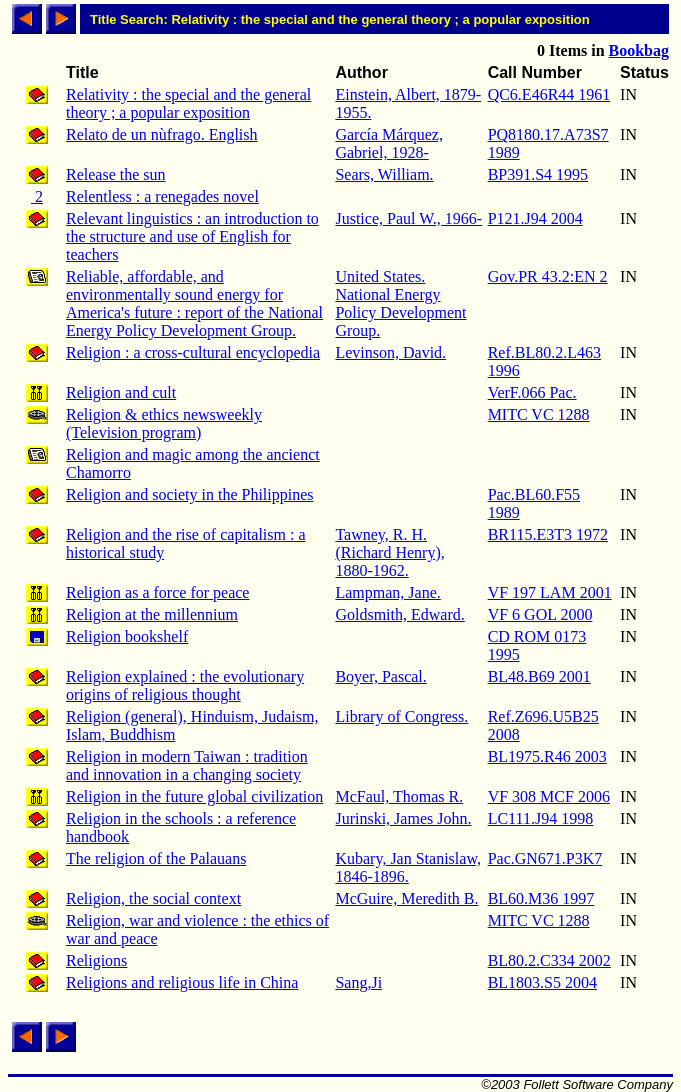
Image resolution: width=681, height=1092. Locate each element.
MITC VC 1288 (539, 414)
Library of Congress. (401, 716)
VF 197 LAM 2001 (550, 592)
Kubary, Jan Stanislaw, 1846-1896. (407, 867)
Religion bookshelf (127, 636)
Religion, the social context (153, 898)
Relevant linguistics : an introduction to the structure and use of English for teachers (192, 236)
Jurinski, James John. (403, 818)
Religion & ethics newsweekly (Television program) (164, 423)
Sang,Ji (358, 982)
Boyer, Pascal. (380, 676)
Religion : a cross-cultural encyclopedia (193, 352)
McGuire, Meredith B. (406, 898)
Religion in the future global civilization (194, 796)
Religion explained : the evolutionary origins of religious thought (185, 685)
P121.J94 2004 (535, 218)
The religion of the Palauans (156, 858)
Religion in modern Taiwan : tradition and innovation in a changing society (187, 765)
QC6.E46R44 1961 (549, 94)
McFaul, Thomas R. (399, 796)
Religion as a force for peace (157, 592)
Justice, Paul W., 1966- (408, 218)
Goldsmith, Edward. (399, 614)
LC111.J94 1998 (540, 818)
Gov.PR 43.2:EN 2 (548, 276)
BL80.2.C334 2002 (549, 960)
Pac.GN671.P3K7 (545, 858)
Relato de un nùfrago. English (162, 134)
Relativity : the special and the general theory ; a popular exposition (188, 103)
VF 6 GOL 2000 (540, 614)
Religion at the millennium (152, 614)
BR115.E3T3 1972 (548, 534)
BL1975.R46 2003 (547, 756)
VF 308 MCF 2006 (549, 796)
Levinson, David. (390, 352)
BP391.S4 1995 (538, 174)
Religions (96, 960)
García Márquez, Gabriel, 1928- (389, 143)
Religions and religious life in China (182, 982)
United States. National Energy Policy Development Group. (400, 303)
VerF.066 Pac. (532, 392)
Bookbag (639, 50)
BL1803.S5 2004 (542, 982)
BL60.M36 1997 (541, 898)
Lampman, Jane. (387, 592)
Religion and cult (121, 392)
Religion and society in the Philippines (190, 494)
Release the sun (116, 174)
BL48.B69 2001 (539, 676)
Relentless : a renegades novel (162, 196)
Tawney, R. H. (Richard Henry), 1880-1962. (389, 552)
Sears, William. (384, 174)
